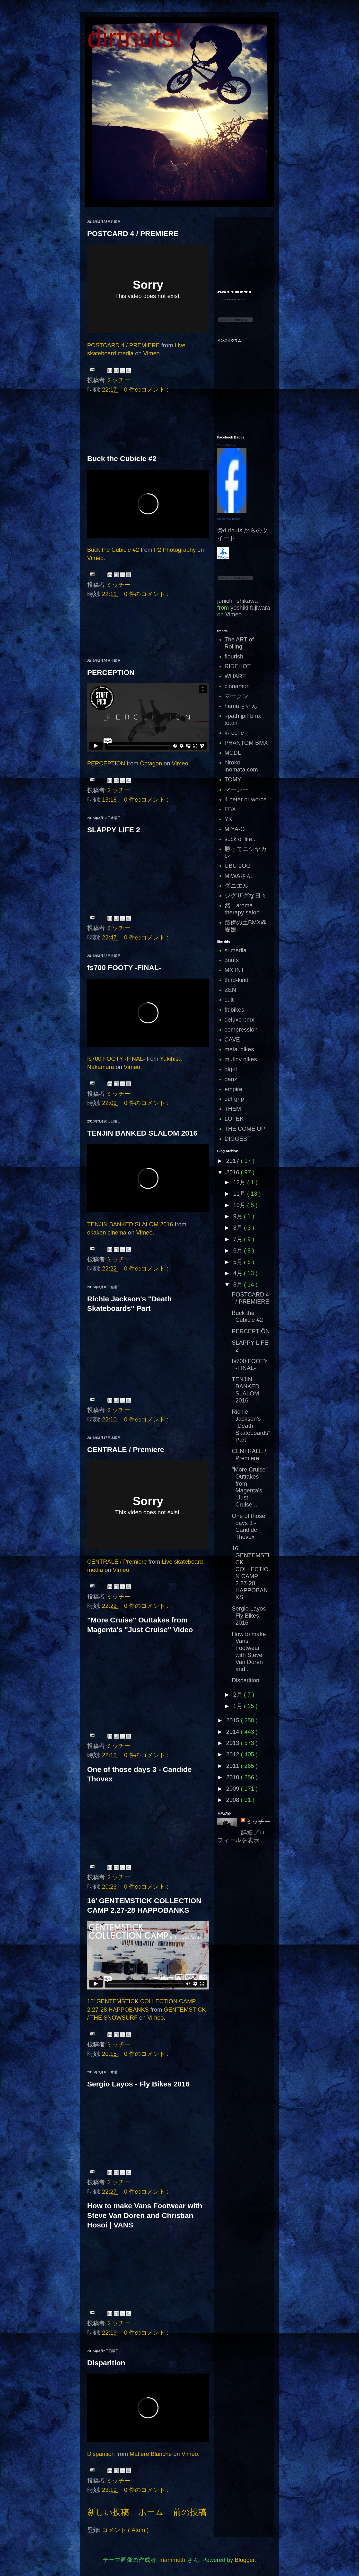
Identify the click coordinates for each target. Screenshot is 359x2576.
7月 (238, 1239)
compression (241, 1029)
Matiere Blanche (151, 2454)
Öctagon (151, 763)
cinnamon (237, 686)
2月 (238, 1694)
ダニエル (237, 885)
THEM (233, 1108)
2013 (233, 1743)
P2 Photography (175, 549)
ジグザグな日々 (246, 895)
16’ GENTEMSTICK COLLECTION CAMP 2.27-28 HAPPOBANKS (250, 1573)
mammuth (172, 2560)
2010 (233, 1777)
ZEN (230, 990)
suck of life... (241, 839)
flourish (234, 656)
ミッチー (258, 1821)
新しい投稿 (108, 2512)
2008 (233, 1799)
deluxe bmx (239, 1019)
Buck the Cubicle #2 (122, 459)
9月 (238, 1216)
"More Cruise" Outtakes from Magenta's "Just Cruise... (250, 1487)
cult (229, 999)
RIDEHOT (238, 666)
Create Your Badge (228, 518)
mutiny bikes (241, 1059)
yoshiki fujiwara (250, 607)
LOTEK (234, 1118)
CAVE (232, 1039)
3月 (238, 1284)
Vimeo (151, 353)
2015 (233, 1720)
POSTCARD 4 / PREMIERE (132, 233)
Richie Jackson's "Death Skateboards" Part (251, 1425)
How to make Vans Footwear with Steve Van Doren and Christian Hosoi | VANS (144, 2215)
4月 (238, 1273)
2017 (233, 1160)
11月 (240, 1193)
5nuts (232, 960)
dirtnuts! (134, 38)
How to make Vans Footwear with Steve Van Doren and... (249, 1651)
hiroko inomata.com (241, 766)
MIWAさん (238, 875)
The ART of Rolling (239, 643)
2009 (233, 1788)
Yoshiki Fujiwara (226, 445)
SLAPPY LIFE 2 (113, 830)
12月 (240, 1182)
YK (228, 819)
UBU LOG (238, 865)
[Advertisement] (147, 424)
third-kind (237, 980)
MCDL (233, 752)
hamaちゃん (241, 706)
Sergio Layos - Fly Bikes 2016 (138, 2084)
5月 (238, 1262)
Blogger (244, 2560)
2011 (233, 1765)
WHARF (235, 676)
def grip (234, 1098)
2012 (233, 1754)
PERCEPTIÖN (111, 672)
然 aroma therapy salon (242, 909)
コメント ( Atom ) (125, 2530)
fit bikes (234, 1009)
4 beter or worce (246, 799)
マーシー (236, 789)
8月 (238, 1227)
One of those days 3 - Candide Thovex (248, 1526)
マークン (237, 696)
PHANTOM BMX (246, 742)
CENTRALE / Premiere (125, 1450)
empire (233, 1089)
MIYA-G (235, 829)
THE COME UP (245, 1128)
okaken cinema (106, 1232)
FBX (230, 809)
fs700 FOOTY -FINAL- (124, 968)
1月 (238, 1706)
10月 (240, 1205)
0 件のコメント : (146, 389)
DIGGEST (238, 1138)
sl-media (236, 950)
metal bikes (239, 1049)
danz (231, 1079)
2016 (233, 1172)
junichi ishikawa (237, 600)
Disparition (106, 2363)
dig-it (231, 1069)
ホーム (151, 2512)
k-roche (234, 732)
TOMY (233, 779)
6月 (238, 1250)
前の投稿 (189, 2512)
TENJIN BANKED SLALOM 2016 (142, 1133)
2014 (233, 1731)
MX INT (234, 970)
